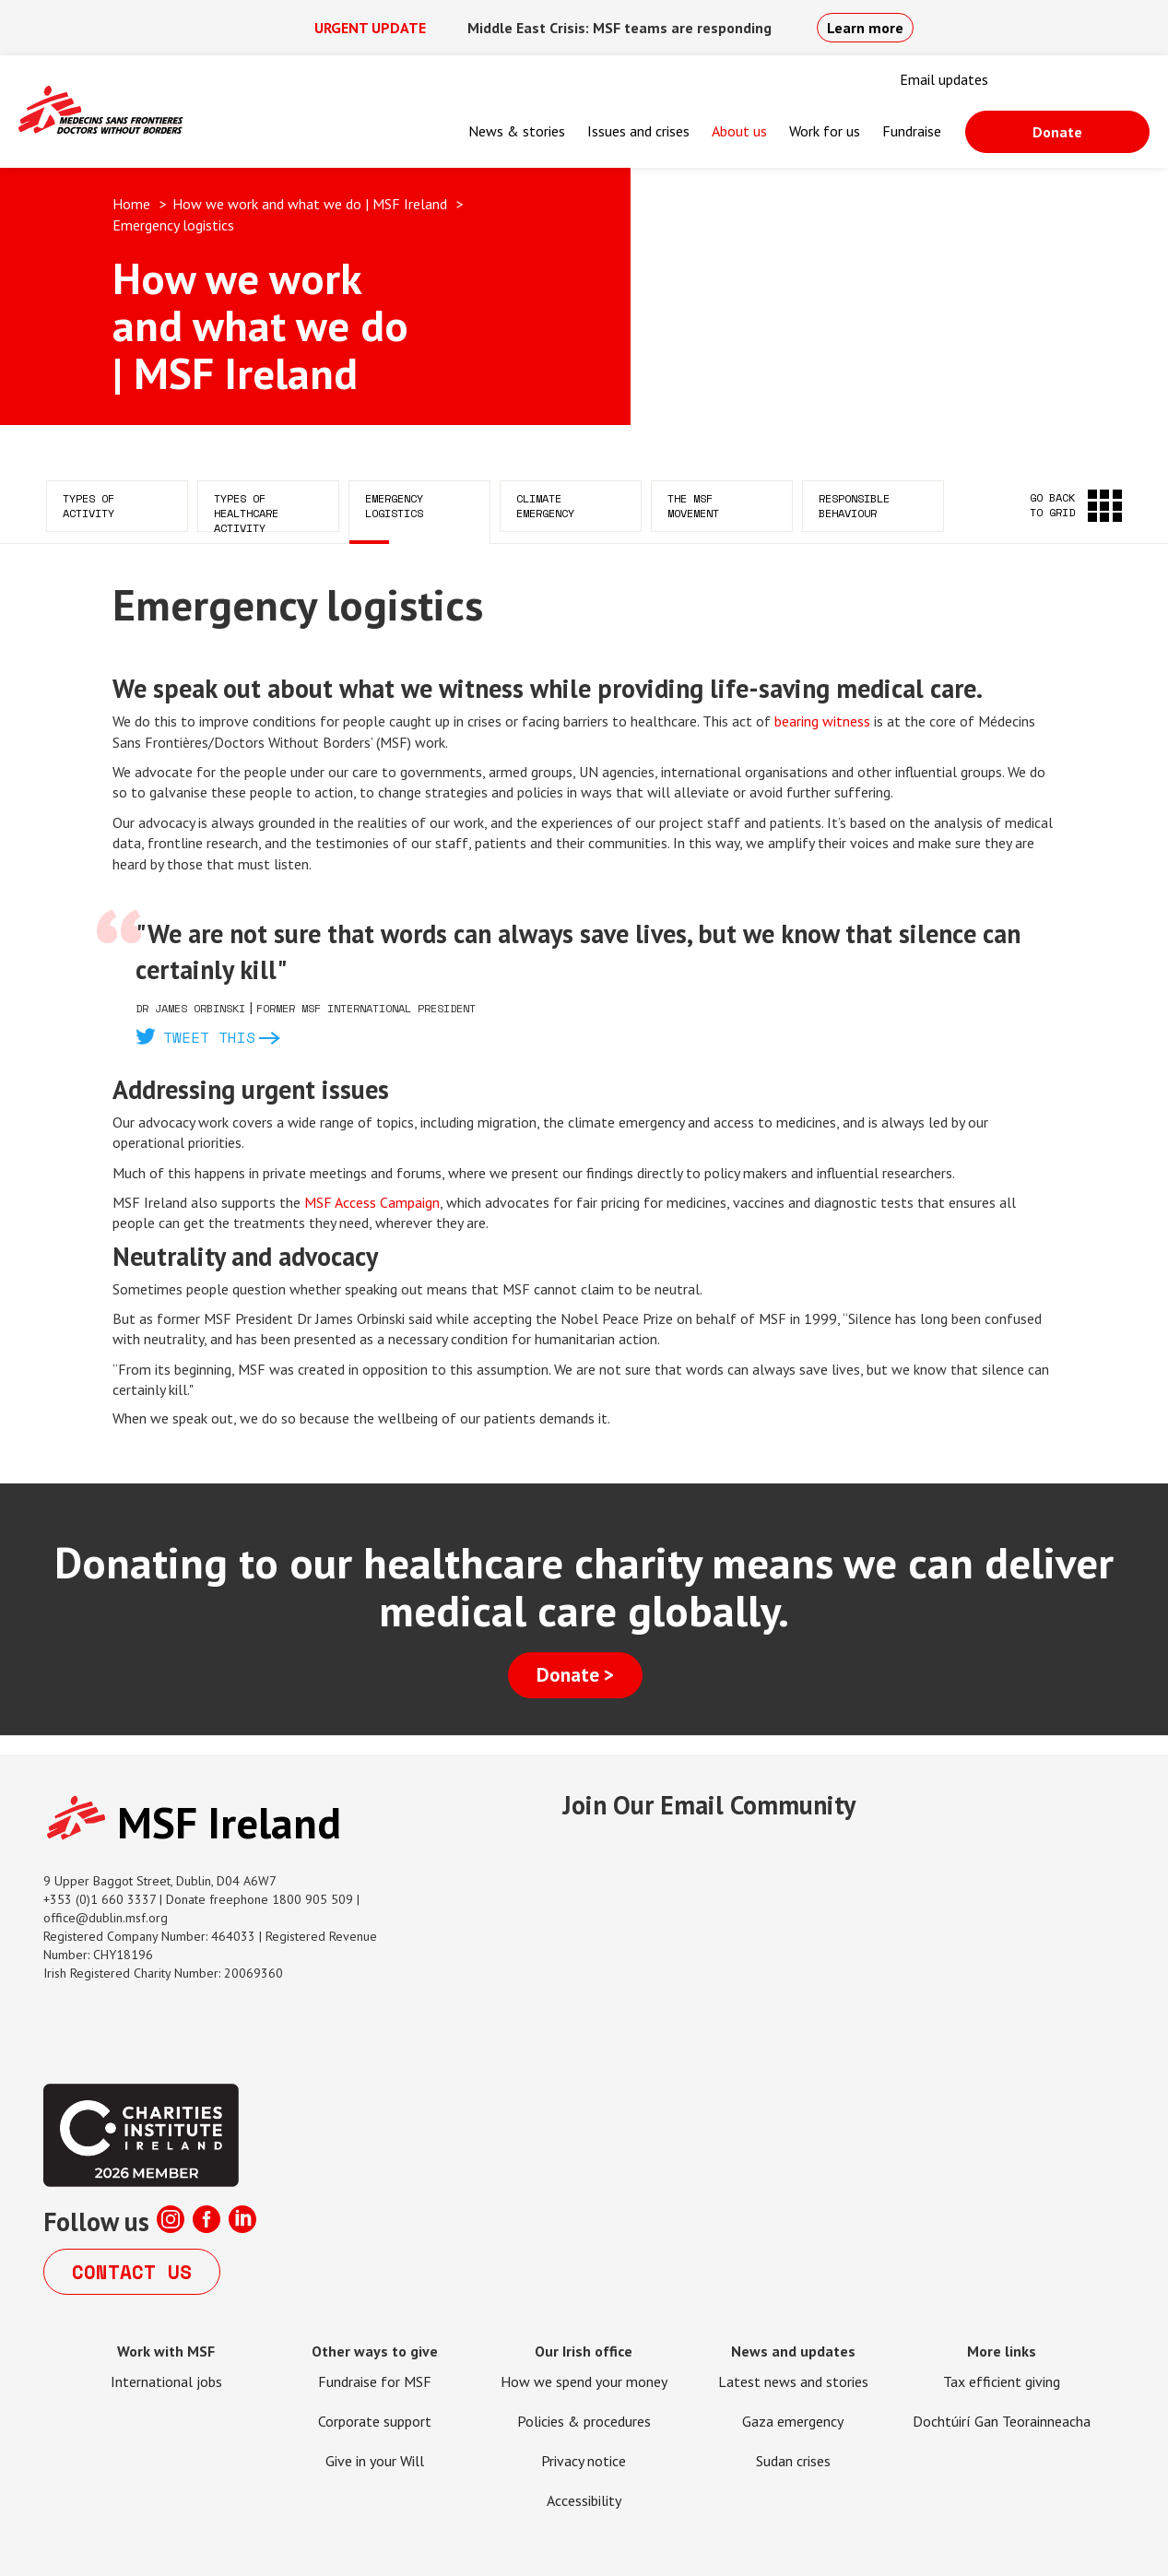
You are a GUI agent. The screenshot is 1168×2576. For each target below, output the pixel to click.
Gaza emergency (793, 2421)
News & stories (516, 131)
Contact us (132, 2271)
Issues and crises (638, 131)
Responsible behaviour (854, 505)
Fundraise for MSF (374, 2381)
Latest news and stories (793, 2381)
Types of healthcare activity (246, 511)
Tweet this (209, 1037)
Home (131, 204)
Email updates (944, 79)
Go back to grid (1052, 505)
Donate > (575, 1674)
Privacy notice (583, 2461)
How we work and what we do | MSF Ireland (309, 204)
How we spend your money (584, 2381)
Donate (1057, 132)
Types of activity (88, 505)
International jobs (166, 2381)
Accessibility (584, 2500)
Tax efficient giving (1001, 2381)
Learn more (865, 27)
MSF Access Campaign (372, 1202)
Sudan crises (793, 2461)
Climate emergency (545, 505)
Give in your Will (374, 2461)
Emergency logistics (394, 505)
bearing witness (822, 721)
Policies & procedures (584, 2421)
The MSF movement (693, 505)
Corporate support (374, 2421)
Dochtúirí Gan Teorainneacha (1002, 2421)
